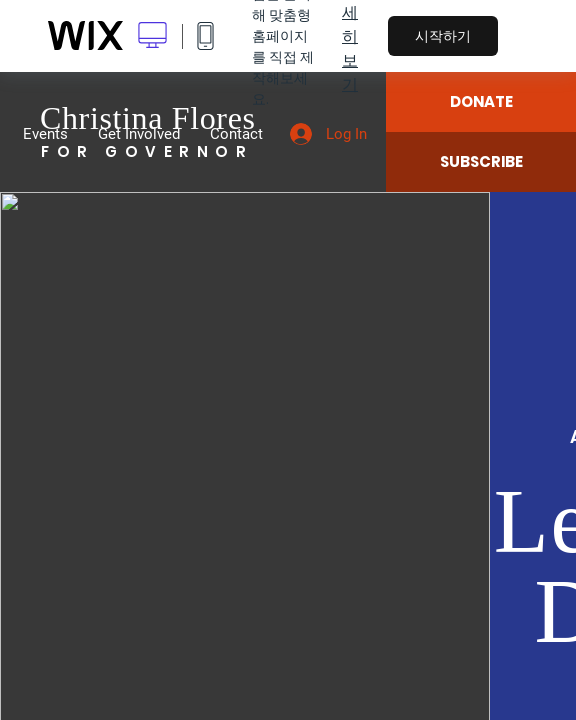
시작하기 (443, 36)
